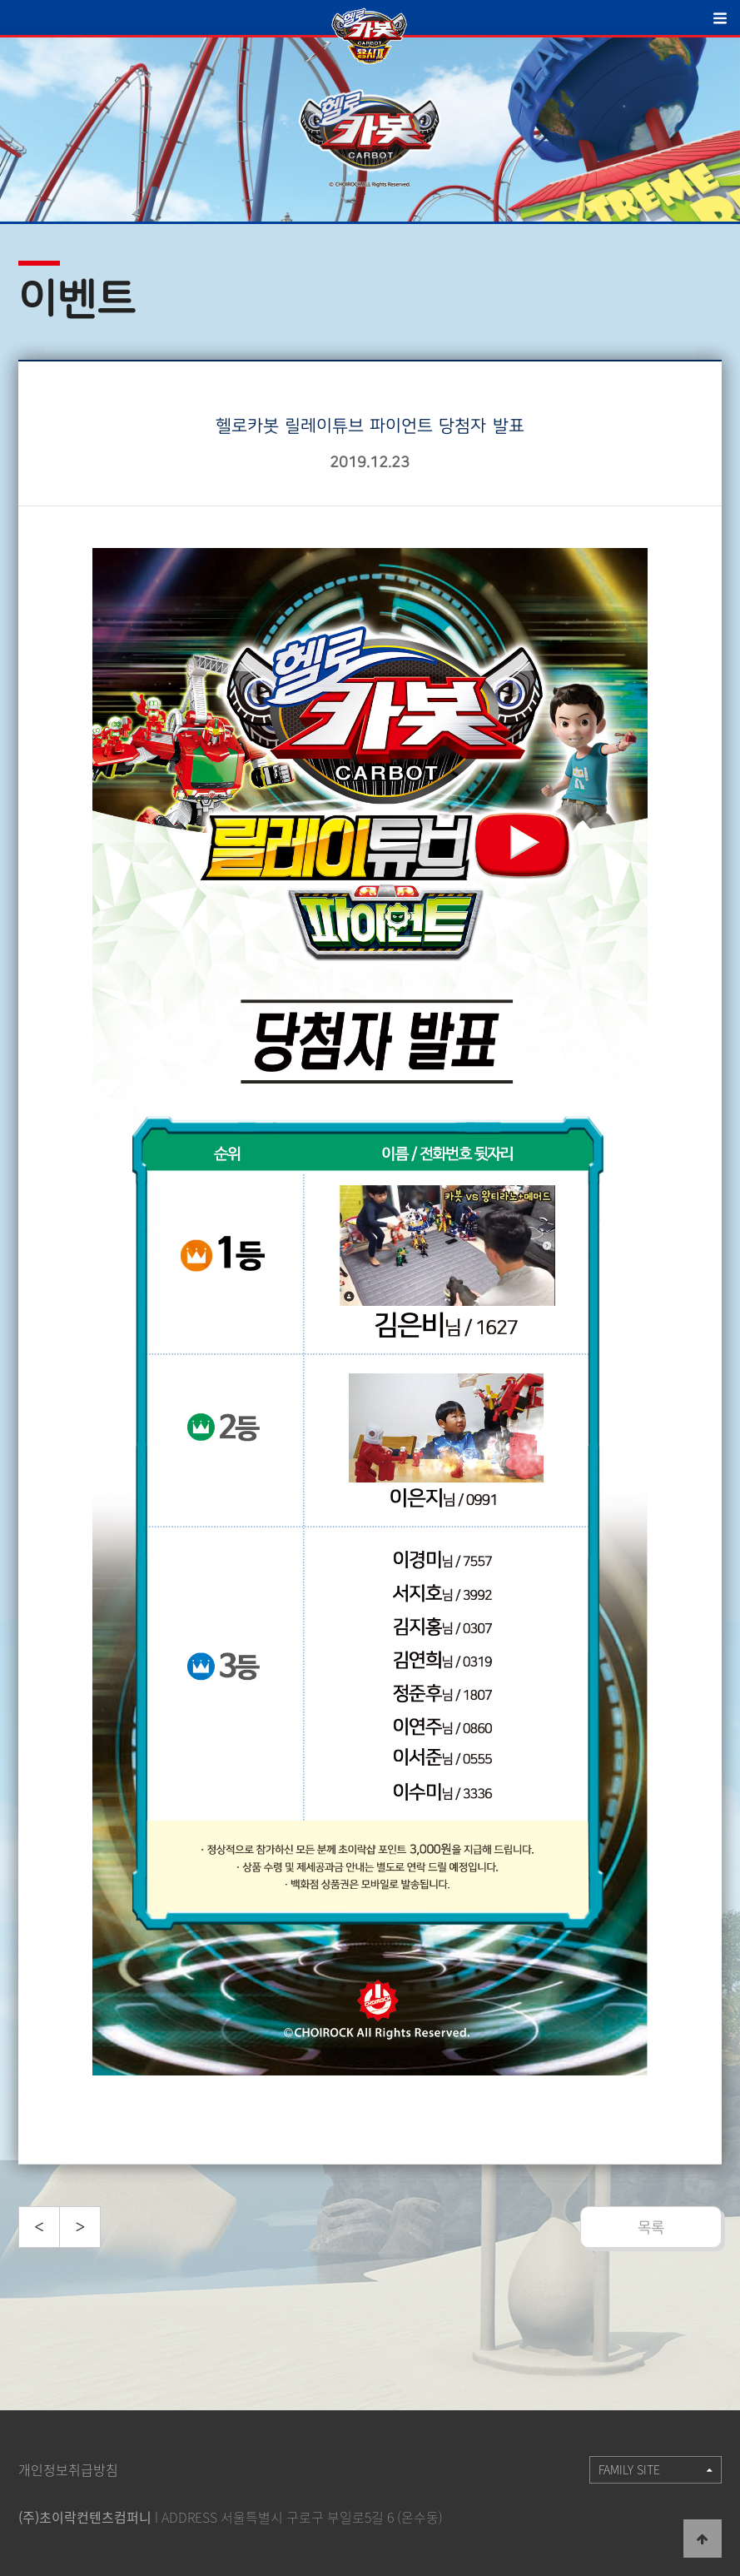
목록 (651, 2227)
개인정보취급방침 (68, 2469)
